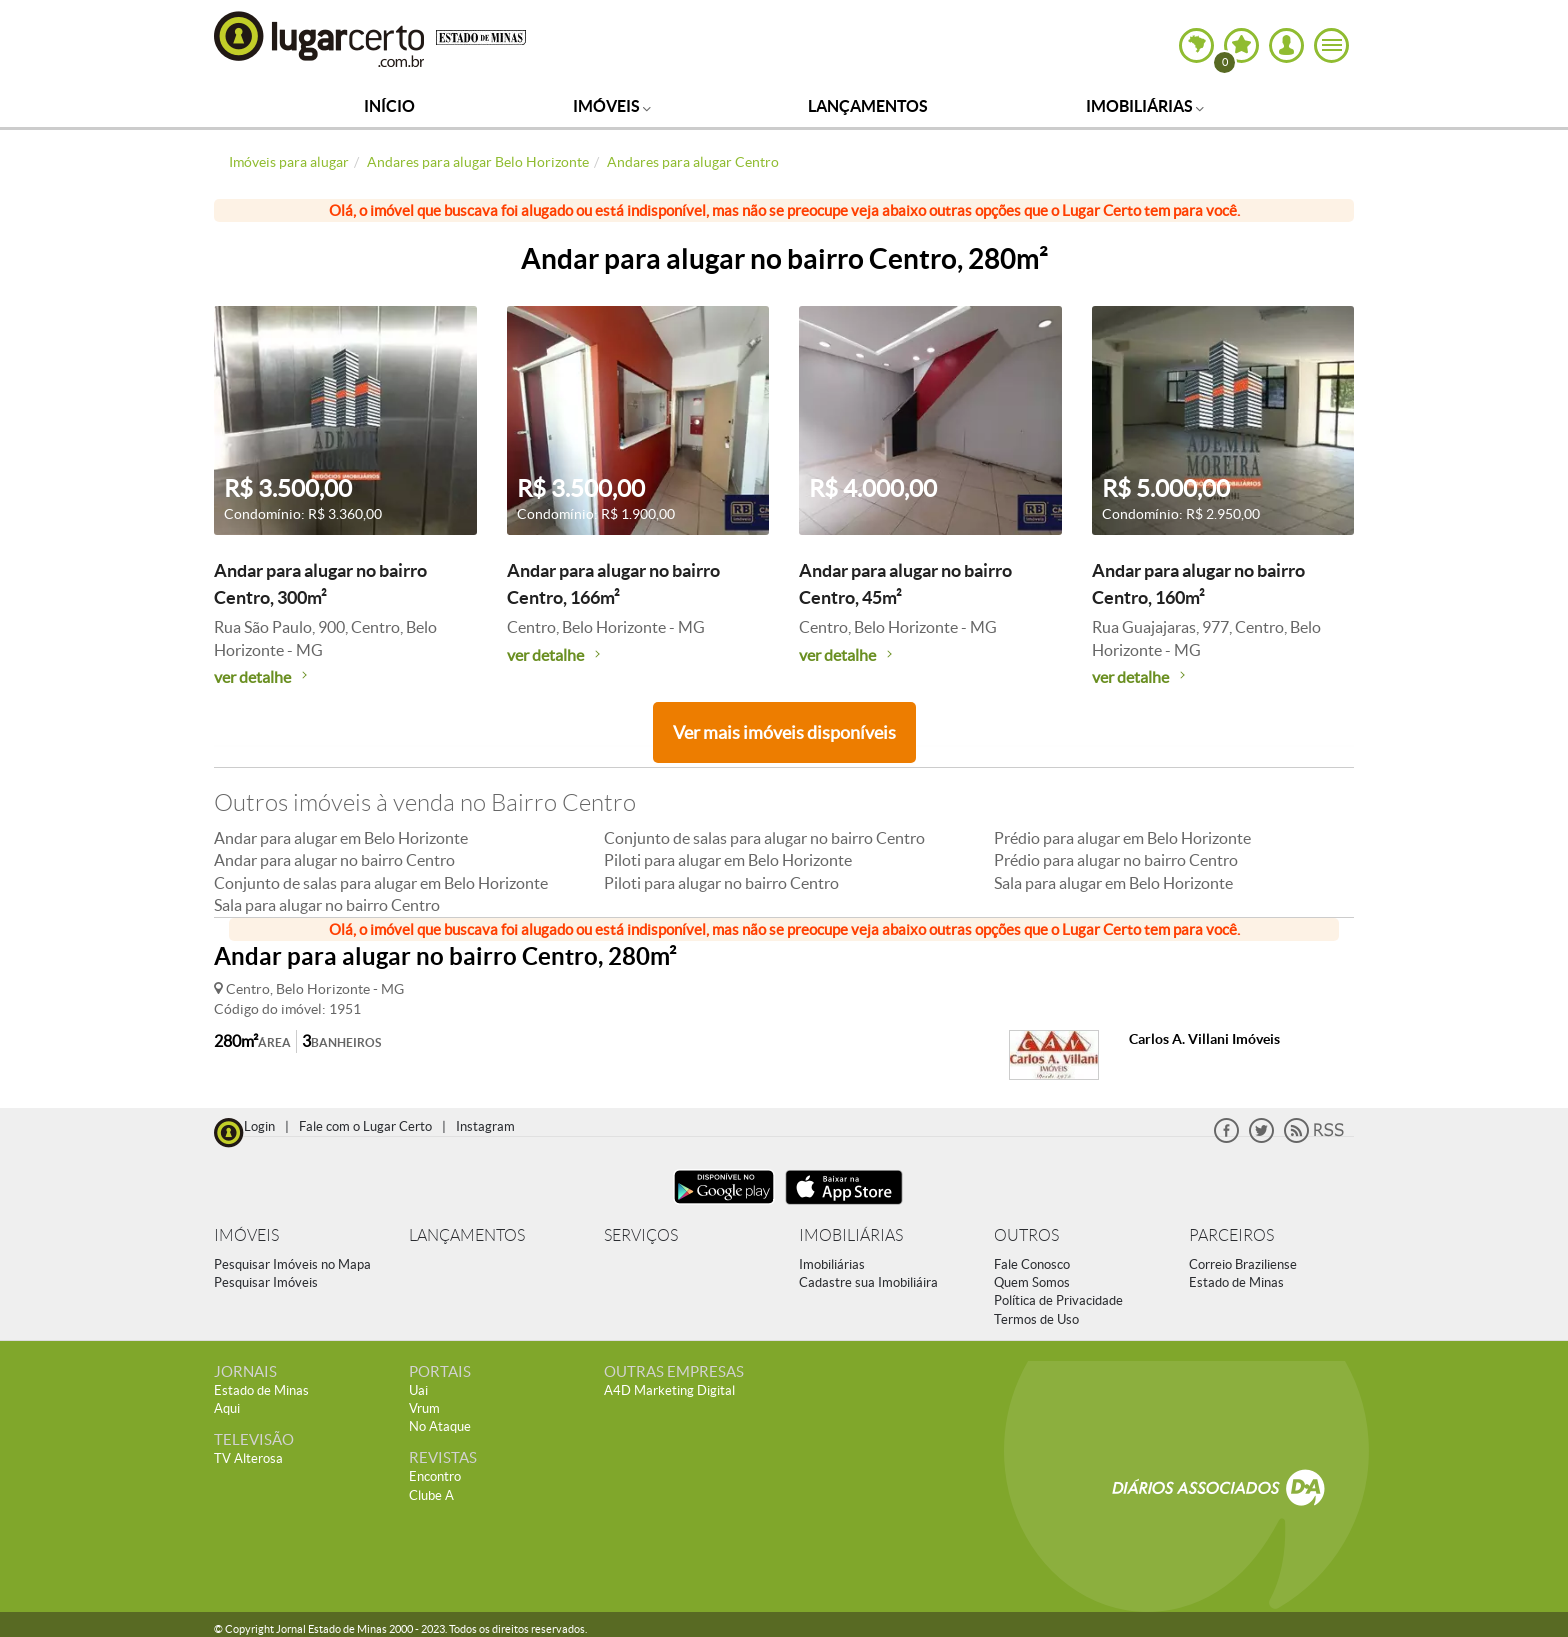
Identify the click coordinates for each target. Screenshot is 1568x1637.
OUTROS (1026, 1235)
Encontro (435, 1476)
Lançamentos (868, 106)
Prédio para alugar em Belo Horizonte (1122, 838)
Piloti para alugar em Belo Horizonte (728, 860)
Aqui (227, 1408)
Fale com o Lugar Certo (365, 1126)
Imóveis (612, 106)
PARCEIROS (1231, 1235)
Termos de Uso (1036, 1319)
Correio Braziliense (1243, 1264)
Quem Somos (1032, 1282)
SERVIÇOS (641, 1235)
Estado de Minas (1236, 1282)
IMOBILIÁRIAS (851, 1235)
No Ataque (440, 1426)
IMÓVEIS (246, 1235)
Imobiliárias (1145, 106)
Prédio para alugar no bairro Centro (1116, 860)
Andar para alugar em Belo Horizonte (341, 838)
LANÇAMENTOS (467, 1235)
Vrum (424, 1408)
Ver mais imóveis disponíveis (784, 732)
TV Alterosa (248, 1458)
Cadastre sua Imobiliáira (868, 1282)
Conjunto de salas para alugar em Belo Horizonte (381, 883)
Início (389, 106)
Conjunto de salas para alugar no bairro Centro (764, 838)
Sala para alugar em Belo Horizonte (1113, 883)
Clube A (431, 1495)
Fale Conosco (1032, 1264)
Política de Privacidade (1058, 1300)
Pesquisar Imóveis (266, 1282)
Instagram (485, 1126)
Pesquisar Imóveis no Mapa (292, 1264)
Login (259, 1126)
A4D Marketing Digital (669, 1390)
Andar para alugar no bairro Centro (334, 860)
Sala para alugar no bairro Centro (327, 905)
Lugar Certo (320, 38)
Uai (418, 1390)
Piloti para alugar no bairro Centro (721, 883)
